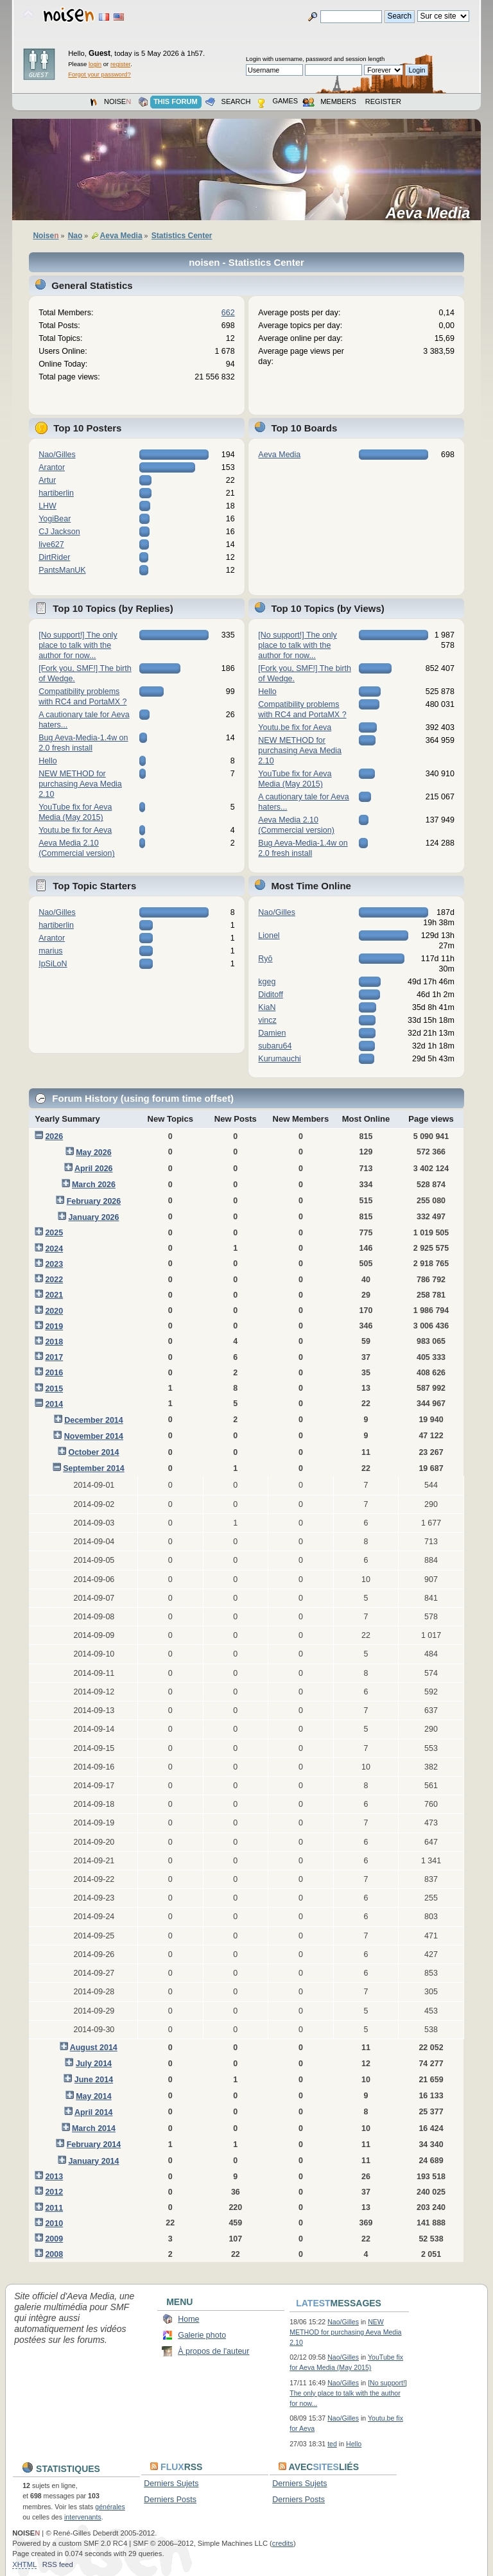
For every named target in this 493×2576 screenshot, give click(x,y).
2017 (54, 1357)
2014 (54, 1404)
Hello (47, 760)
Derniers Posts (170, 2499)
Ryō (265, 958)
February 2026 (94, 1201)
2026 (54, 1136)
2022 (54, 1279)
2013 (54, 2176)
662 (228, 312)
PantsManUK (62, 570)
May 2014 (93, 2096)
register (120, 63)
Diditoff (270, 994)
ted (332, 2444)
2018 (54, 1341)
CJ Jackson (59, 531)
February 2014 (94, 2144)
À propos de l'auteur (213, 2351)
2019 (54, 1326)
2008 (54, 2254)
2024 (54, 1248)
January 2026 (93, 1217)
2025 (54, 1232)
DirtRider (54, 557)
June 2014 (93, 2079)
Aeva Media (431, 213)
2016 (54, 1372)
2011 (54, 2208)
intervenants (82, 2517)
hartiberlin (56, 493)
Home (188, 2319)
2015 (54, 1388)
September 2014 (94, 1468)
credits (282, 2543)
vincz (267, 1020)
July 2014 (94, 2063)
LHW (47, 505)
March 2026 (94, 1184)
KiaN (266, 1007)
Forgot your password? (99, 74)
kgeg (266, 981)
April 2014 (93, 2112)
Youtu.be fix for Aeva (75, 830)
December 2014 (93, 1420)
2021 (54, 1295)
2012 (54, 2192)
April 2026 (93, 1168)
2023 (54, 1264)
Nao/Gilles (57, 454)
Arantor (52, 467)
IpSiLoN (53, 963)
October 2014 (93, 1452)
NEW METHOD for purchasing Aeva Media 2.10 (80, 784)
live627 (51, 544)
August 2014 (93, 2047)
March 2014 (94, 2128)
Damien (272, 1033)
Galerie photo (202, 2335)
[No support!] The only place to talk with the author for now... (78, 645)
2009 (54, 2238)
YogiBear (55, 518)
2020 (54, 1311)
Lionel (268, 935)
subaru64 (274, 1045)
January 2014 (93, 2161)
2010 (54, 2223)
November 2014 (93, 1436)
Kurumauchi (279, 1058)
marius (50, 950)
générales (110, 2507)
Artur (47, 480)
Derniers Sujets (171, 2483)
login (95, 63)
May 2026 (93, 1152)
